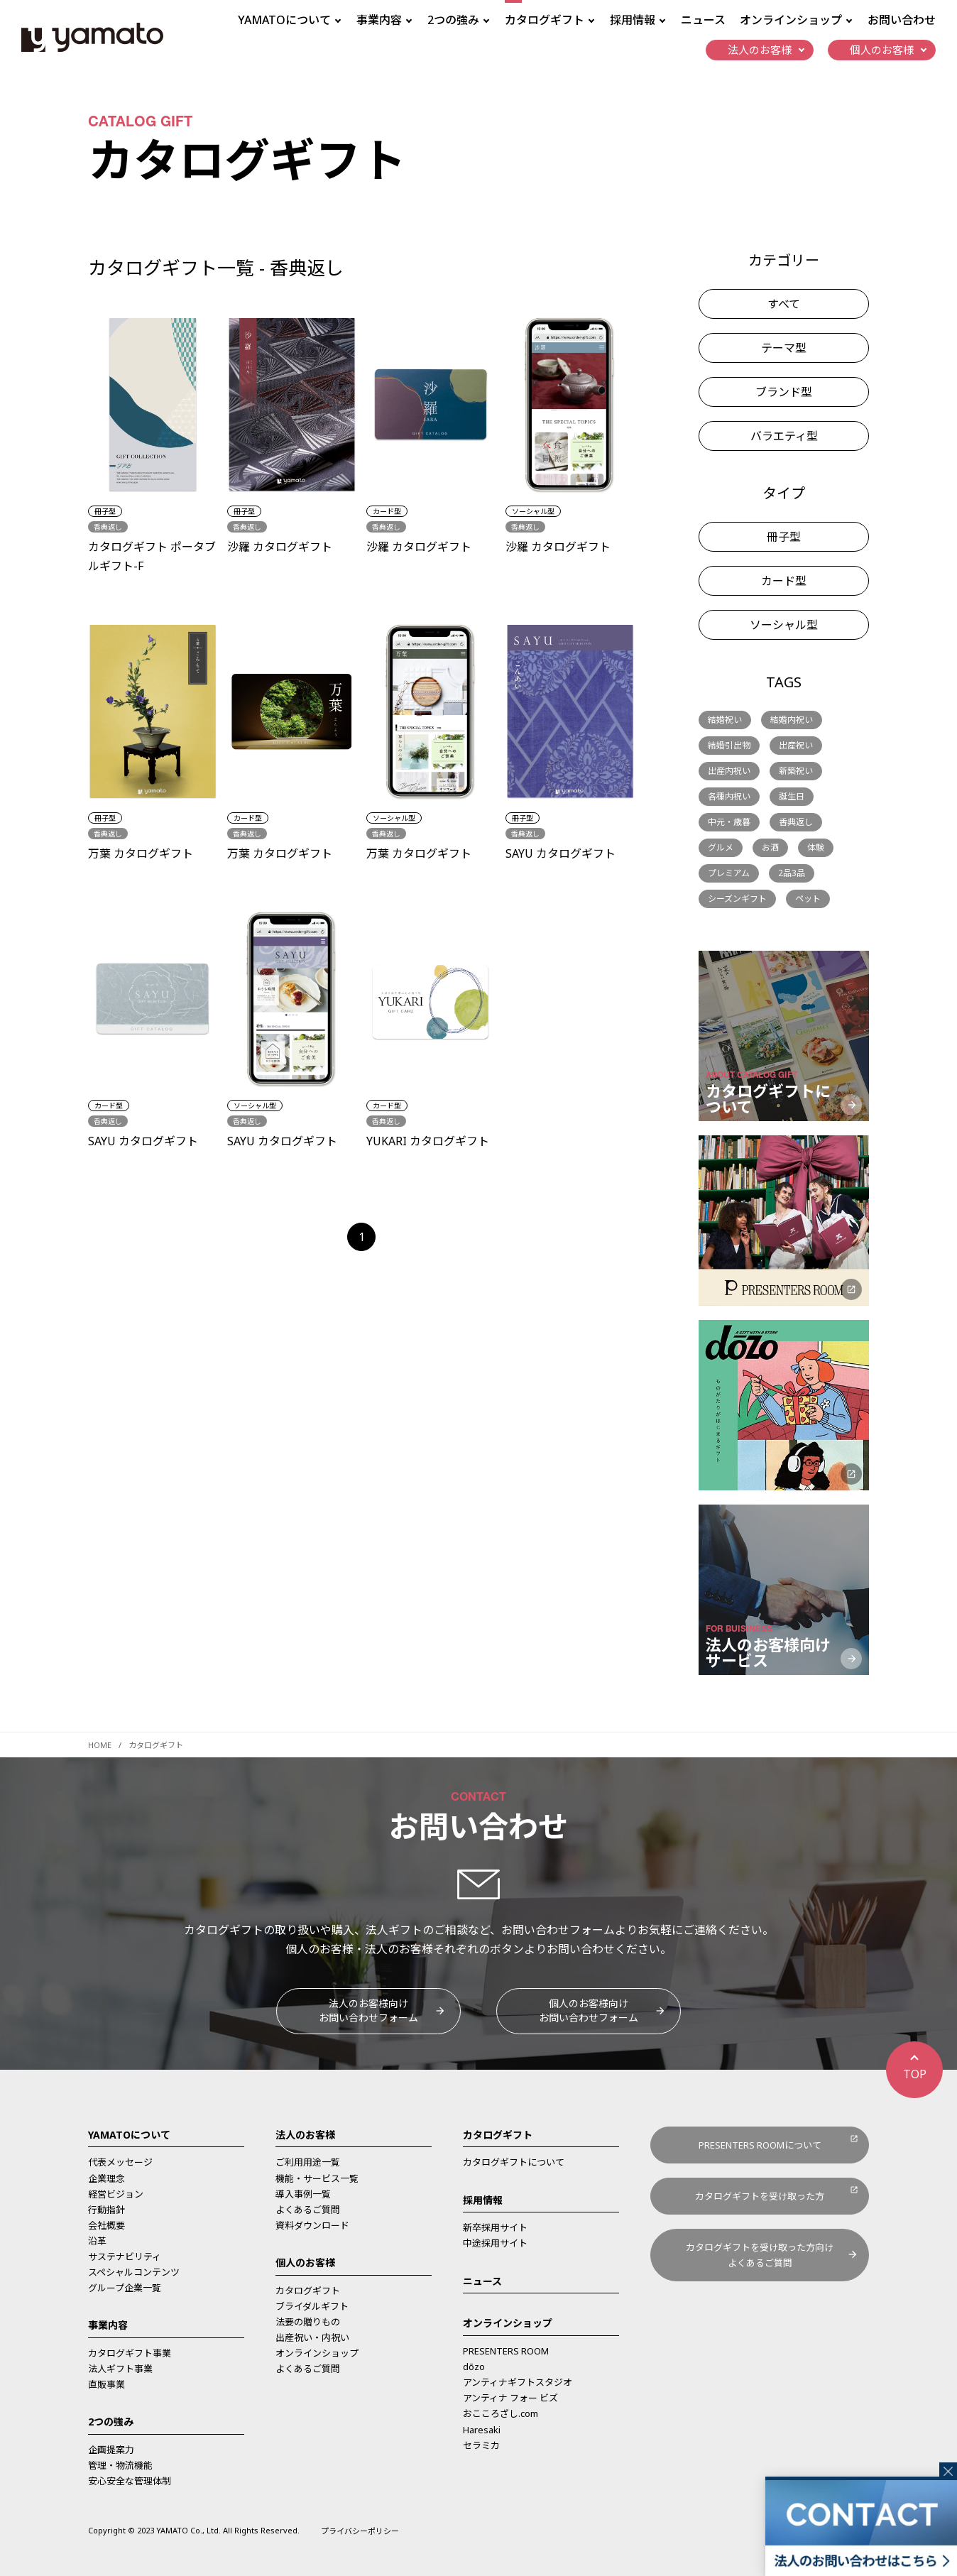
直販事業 (106, 2384)
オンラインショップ (317, 2353)
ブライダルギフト (312, 2306)
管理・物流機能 (120, 2465)
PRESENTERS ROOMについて (760, 2145)
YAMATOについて (129, 2134)
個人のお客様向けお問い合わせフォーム (588, 2010)
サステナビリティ (124, 2256)
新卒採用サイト (495, 2227)
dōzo (474, 2366)
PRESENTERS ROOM (506, 2351)
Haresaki (482, 2429)
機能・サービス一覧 (317, 2178)
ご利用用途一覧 (307, 2162)
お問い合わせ (902, 20)
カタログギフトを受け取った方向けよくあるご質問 (759, 2255)
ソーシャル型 (784, 625)
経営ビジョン (115, 2194)
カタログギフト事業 (129, 2353)
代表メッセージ (120, 2162)
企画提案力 (111, 2449)
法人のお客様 (305, 2134)
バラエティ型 (784, 436)
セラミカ (481, 2445)
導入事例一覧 (303, 2194)
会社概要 (106, 2225)
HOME (99, 1745)
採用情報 (483, 2200)
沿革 (97, 2240)
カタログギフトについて (513, 2162)
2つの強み (110, 2421)
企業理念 (106, 2178)
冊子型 (784, 537)
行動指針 (106, 2209)
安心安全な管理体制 (129, 2480)
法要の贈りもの (307, 2321)
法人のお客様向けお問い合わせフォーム (368, 2010)
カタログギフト (307, 2290)
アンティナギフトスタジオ (517, 2382)
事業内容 (108, 2325)
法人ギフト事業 (120, 2368)
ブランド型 (783, 392)
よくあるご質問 (307, 2209)
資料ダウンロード (312, 2225)
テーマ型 (783, 348)
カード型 (783, 581)
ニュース (703, 20)
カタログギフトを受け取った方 (759, 2196)
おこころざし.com (500, 2413)
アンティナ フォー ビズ (510, 2397)
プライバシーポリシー (360, 2531)
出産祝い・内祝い (312, 2337)
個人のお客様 (305, 2262)
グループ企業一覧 (124, 2287)
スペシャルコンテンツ (134, 2272)
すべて (783, 304)
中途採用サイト (495, 2243)
